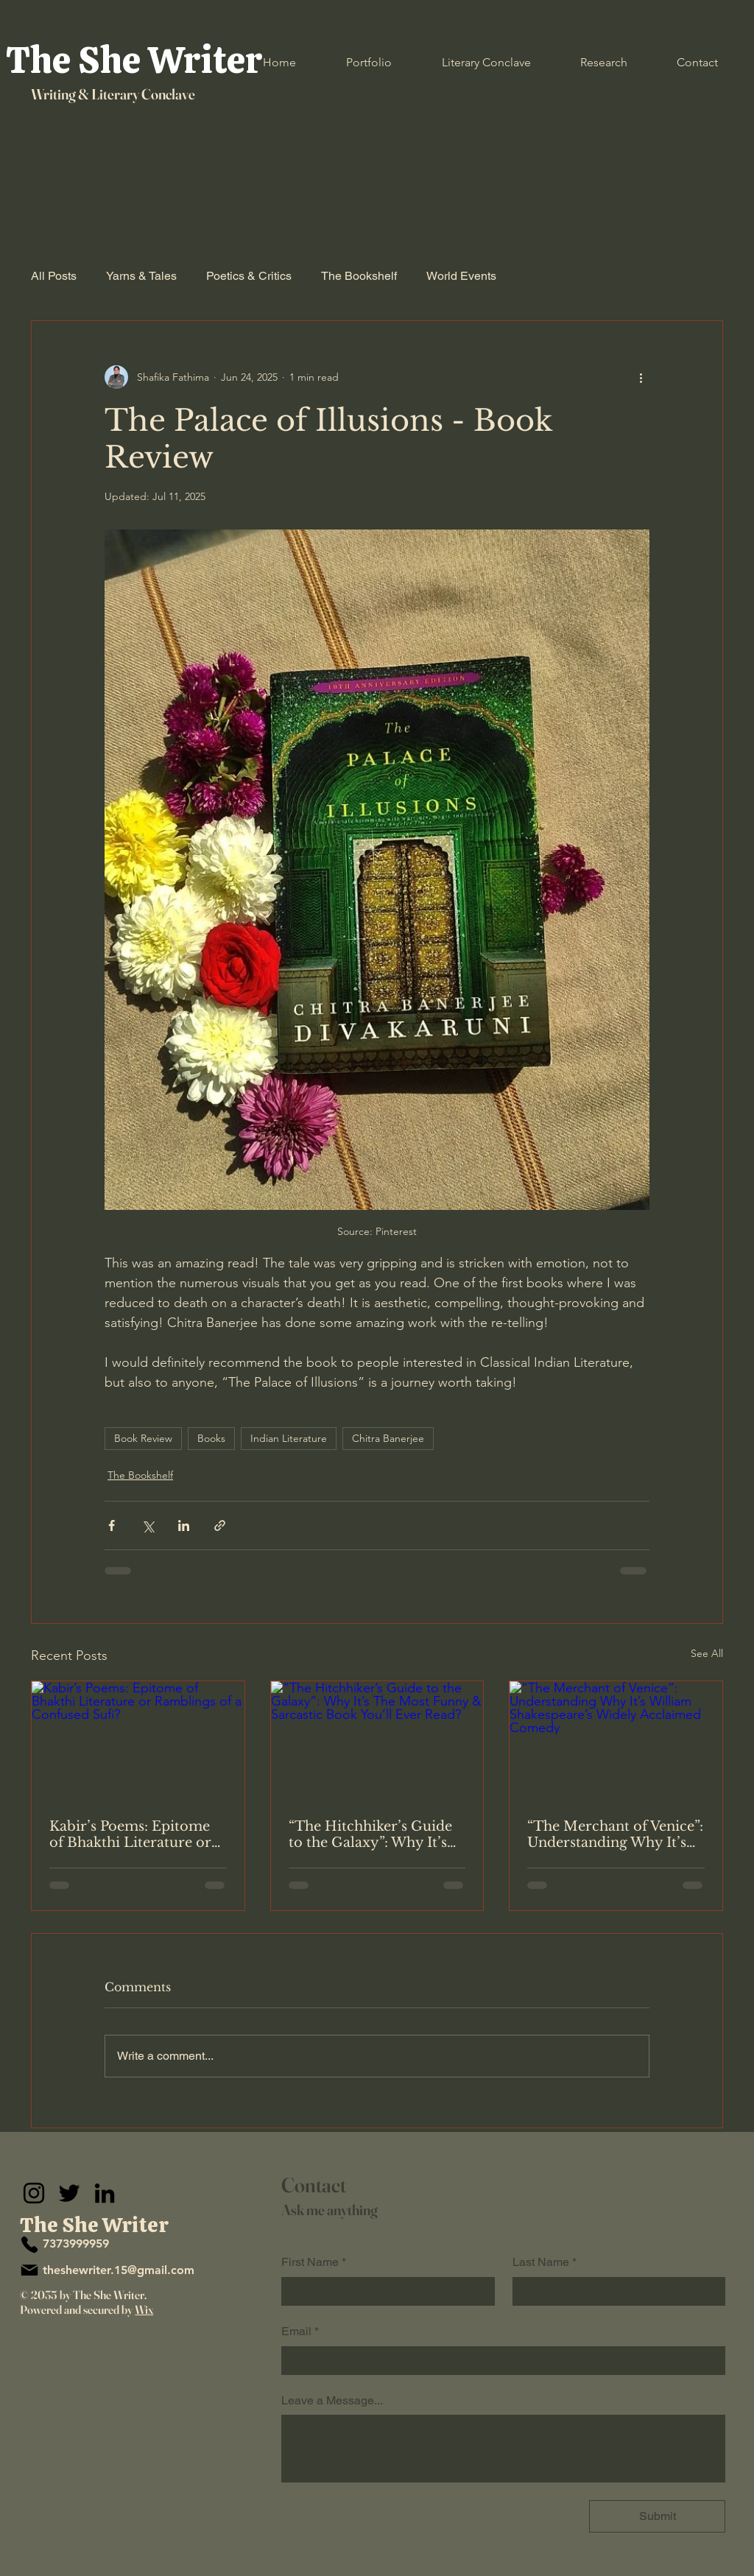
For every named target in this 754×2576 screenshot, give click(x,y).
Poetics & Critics (249, 276)
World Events (461, 276)
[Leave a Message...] (503, 2448)
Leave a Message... (332, 2400)
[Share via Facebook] (112, 1525)
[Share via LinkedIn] (184, 1525)
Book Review (143, 1438)
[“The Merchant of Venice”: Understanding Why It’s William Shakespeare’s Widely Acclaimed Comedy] (616, 1741)
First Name (313, 2262)
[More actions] (640, 377)
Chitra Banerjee (388, 1438)
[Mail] (29, 2270)
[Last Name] (614, 2291)
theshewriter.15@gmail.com (118, 2270)
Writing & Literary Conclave (113, 94)
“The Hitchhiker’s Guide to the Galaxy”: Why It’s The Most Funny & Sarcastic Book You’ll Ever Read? (377, 1834)
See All (707, 1653)
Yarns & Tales (141, 276)
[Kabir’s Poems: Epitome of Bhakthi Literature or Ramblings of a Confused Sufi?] (138, 1741)
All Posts (54, 276)
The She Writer (134, 60)
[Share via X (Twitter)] (148, 1525)
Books (211, 1438)
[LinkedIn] (105, 2193)
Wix (144, 2309)
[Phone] (29, 2244)
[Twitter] (69, 2193)
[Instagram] (34, 2193)
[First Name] (383, 2291)
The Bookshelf (359, 276)
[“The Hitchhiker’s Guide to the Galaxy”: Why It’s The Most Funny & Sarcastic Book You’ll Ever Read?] (377, 1741)
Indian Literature (288, 1438)
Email (300, 2331)
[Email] (498, 2360)
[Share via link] (220, 1525)
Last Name (544, 2262)
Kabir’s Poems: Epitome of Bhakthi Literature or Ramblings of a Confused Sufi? (133, 1834)
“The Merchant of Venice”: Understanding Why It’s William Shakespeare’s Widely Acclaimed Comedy (615, 1834)
